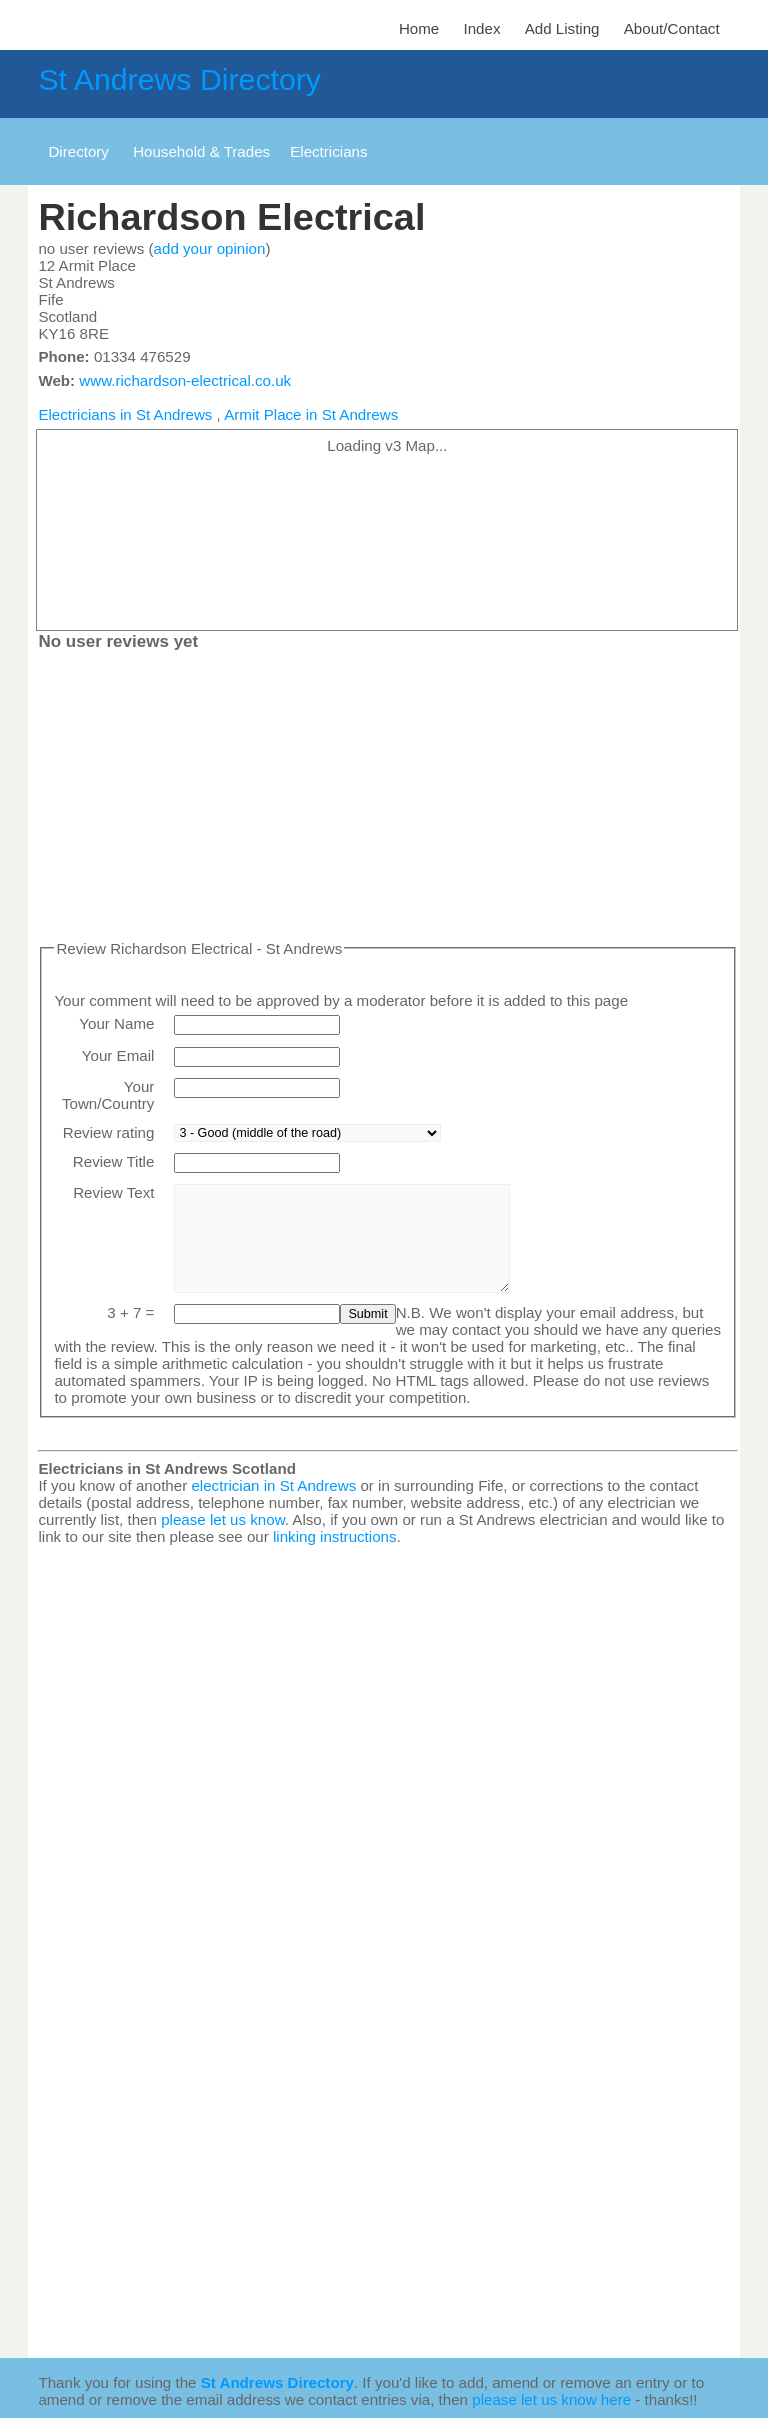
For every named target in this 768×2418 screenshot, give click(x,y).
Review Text (113, 1192)
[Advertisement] (388, 800)
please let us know (223, 1519)
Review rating (109, 1132)
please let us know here (551, 2399)
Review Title (114, 1161)
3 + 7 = (130, 1312)
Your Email (118, 1055)
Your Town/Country (108, 1095)
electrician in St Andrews (273, 1485)
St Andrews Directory (179, 79)
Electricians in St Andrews (125, 414)
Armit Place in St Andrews (311, 414)
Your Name (116, 1023)
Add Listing (562, 28)
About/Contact (672, 28)
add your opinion (210, 248)
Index (481, 28)
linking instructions (335, 1536)
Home (419, 28)
